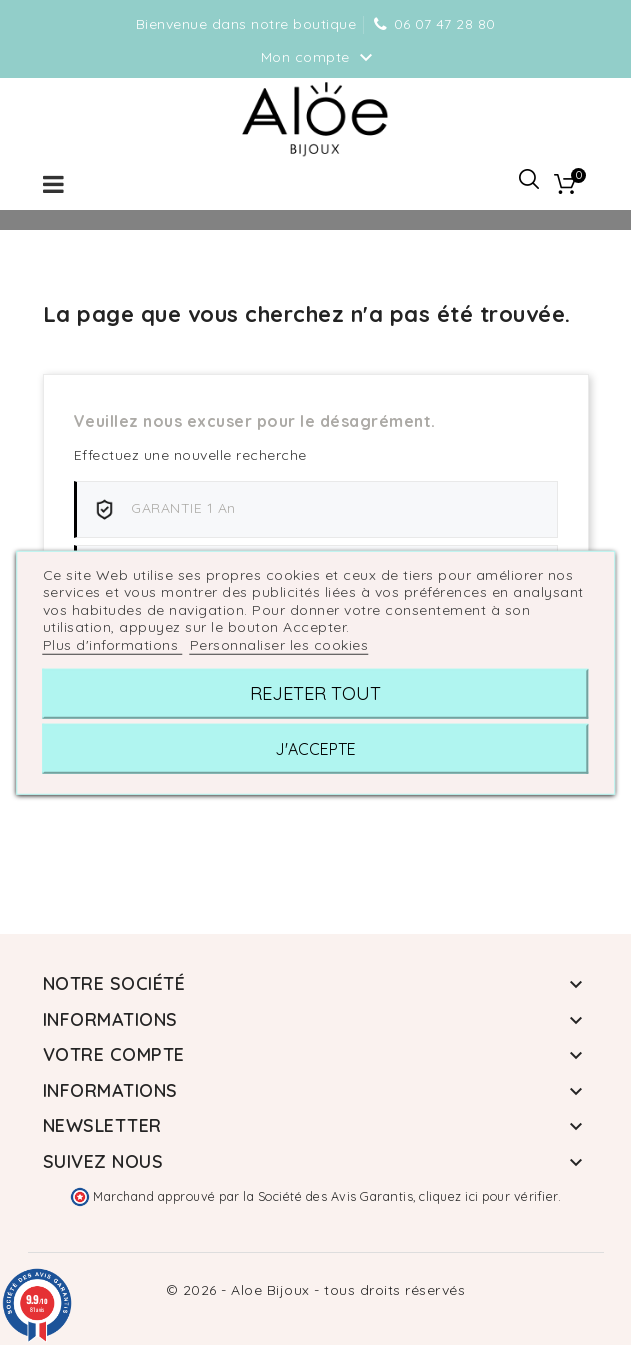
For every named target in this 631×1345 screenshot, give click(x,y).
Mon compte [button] (320, 58)
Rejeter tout (315, 693)
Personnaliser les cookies (279, 644)
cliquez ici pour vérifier (488, 1196)
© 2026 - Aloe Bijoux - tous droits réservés (316, 1290)
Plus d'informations (113, 644)
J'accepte (315, 749)
